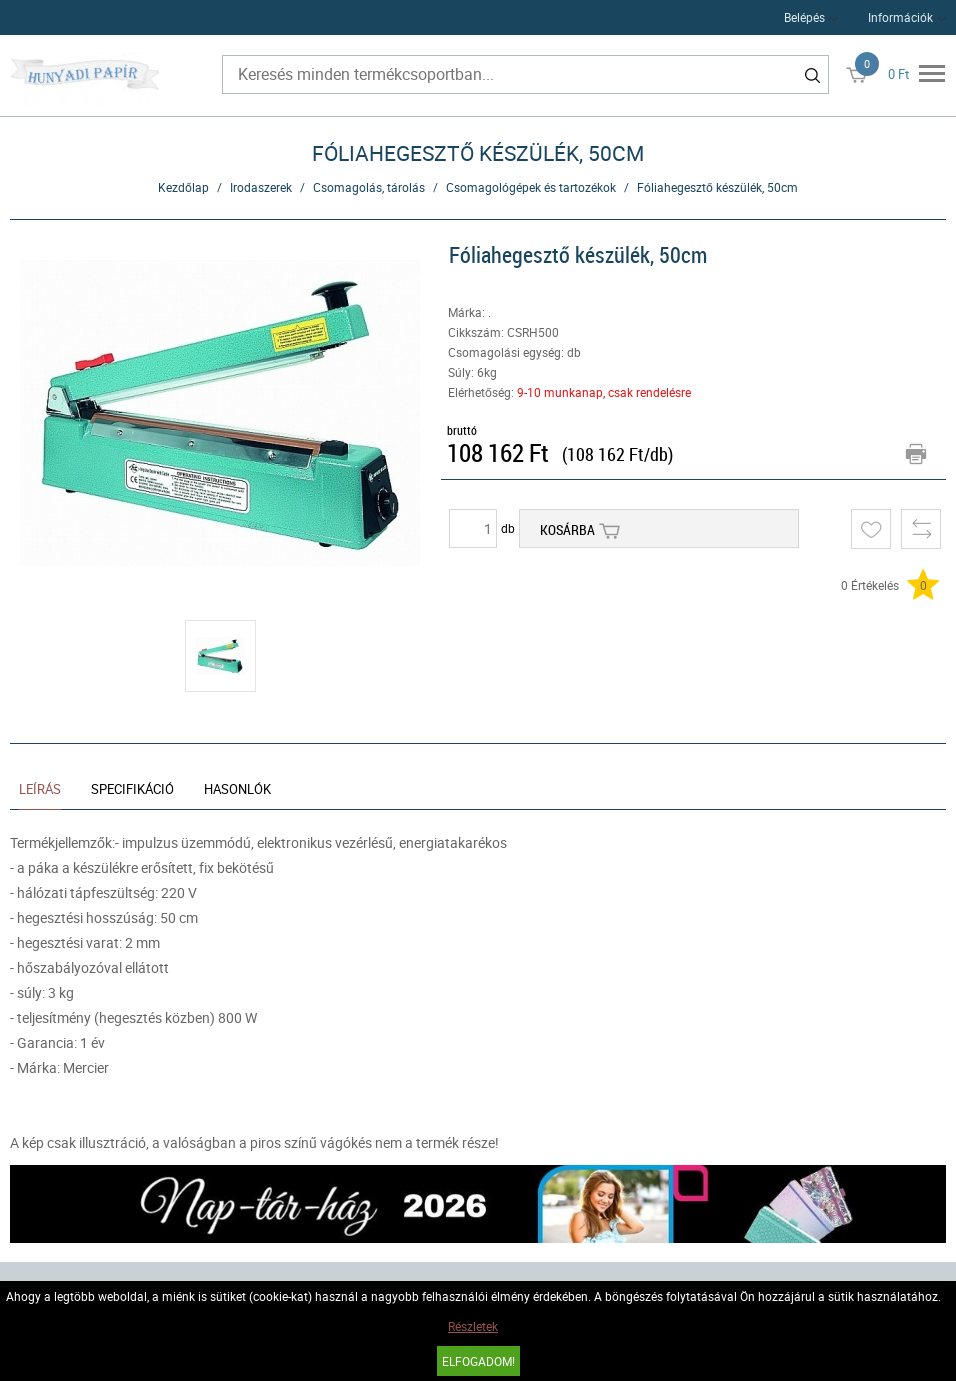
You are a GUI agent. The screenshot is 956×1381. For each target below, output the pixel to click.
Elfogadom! (478, 1361)
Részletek (473, 1326)
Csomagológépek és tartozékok (531, 187)
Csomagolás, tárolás (369, 187)
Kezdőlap (183, 187)
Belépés (804, 17)
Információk (900, 17)
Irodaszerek (261, 187)
